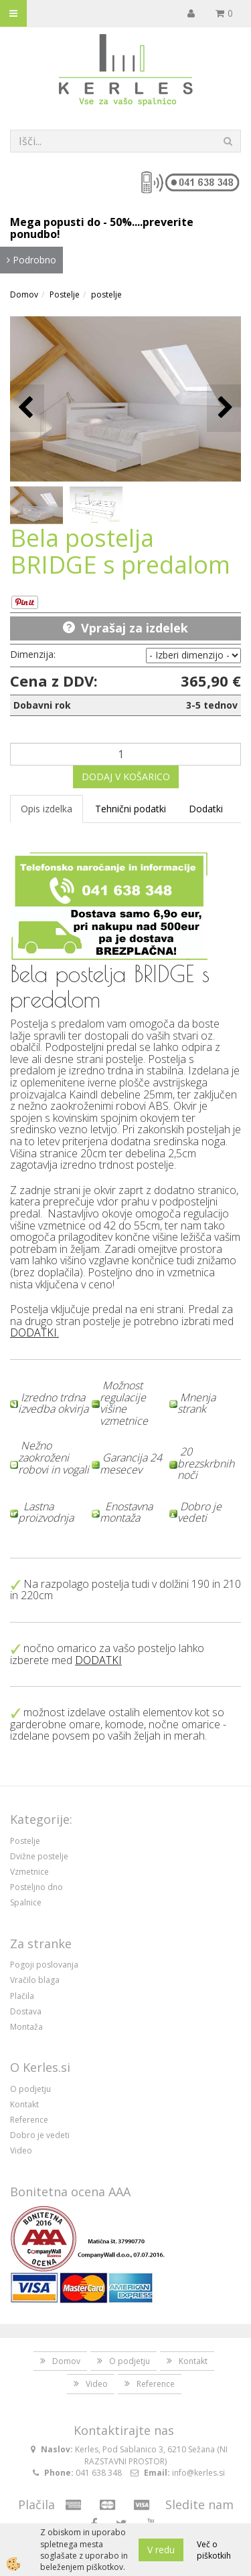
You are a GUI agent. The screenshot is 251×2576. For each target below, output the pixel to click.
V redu (161, 2549)
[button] (224, 408)
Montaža (26, 2026)
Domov (24, 294)
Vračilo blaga (35, 1980)
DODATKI (33, 1332)
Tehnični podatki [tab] (130, 808)
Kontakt (24, 2104)
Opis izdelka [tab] (46, 808)
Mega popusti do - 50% (71, 222)
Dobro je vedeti (40, 2135)
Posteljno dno (36, 1887)
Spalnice (25, 1902)
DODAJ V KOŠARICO (126, 776)
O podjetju (30, 2089)
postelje (106, 294)
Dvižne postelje (39, 1856)
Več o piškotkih (214, 2550)
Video (21, 2150)
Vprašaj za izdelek (134, 628)
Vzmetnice (29, 1871)
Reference (29, 2119)
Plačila (22, 1996)
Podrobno (31, 259)
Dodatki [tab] (206, 808)
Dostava (25, 2011)
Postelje (65, 294)
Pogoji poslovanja (44, 1964)
